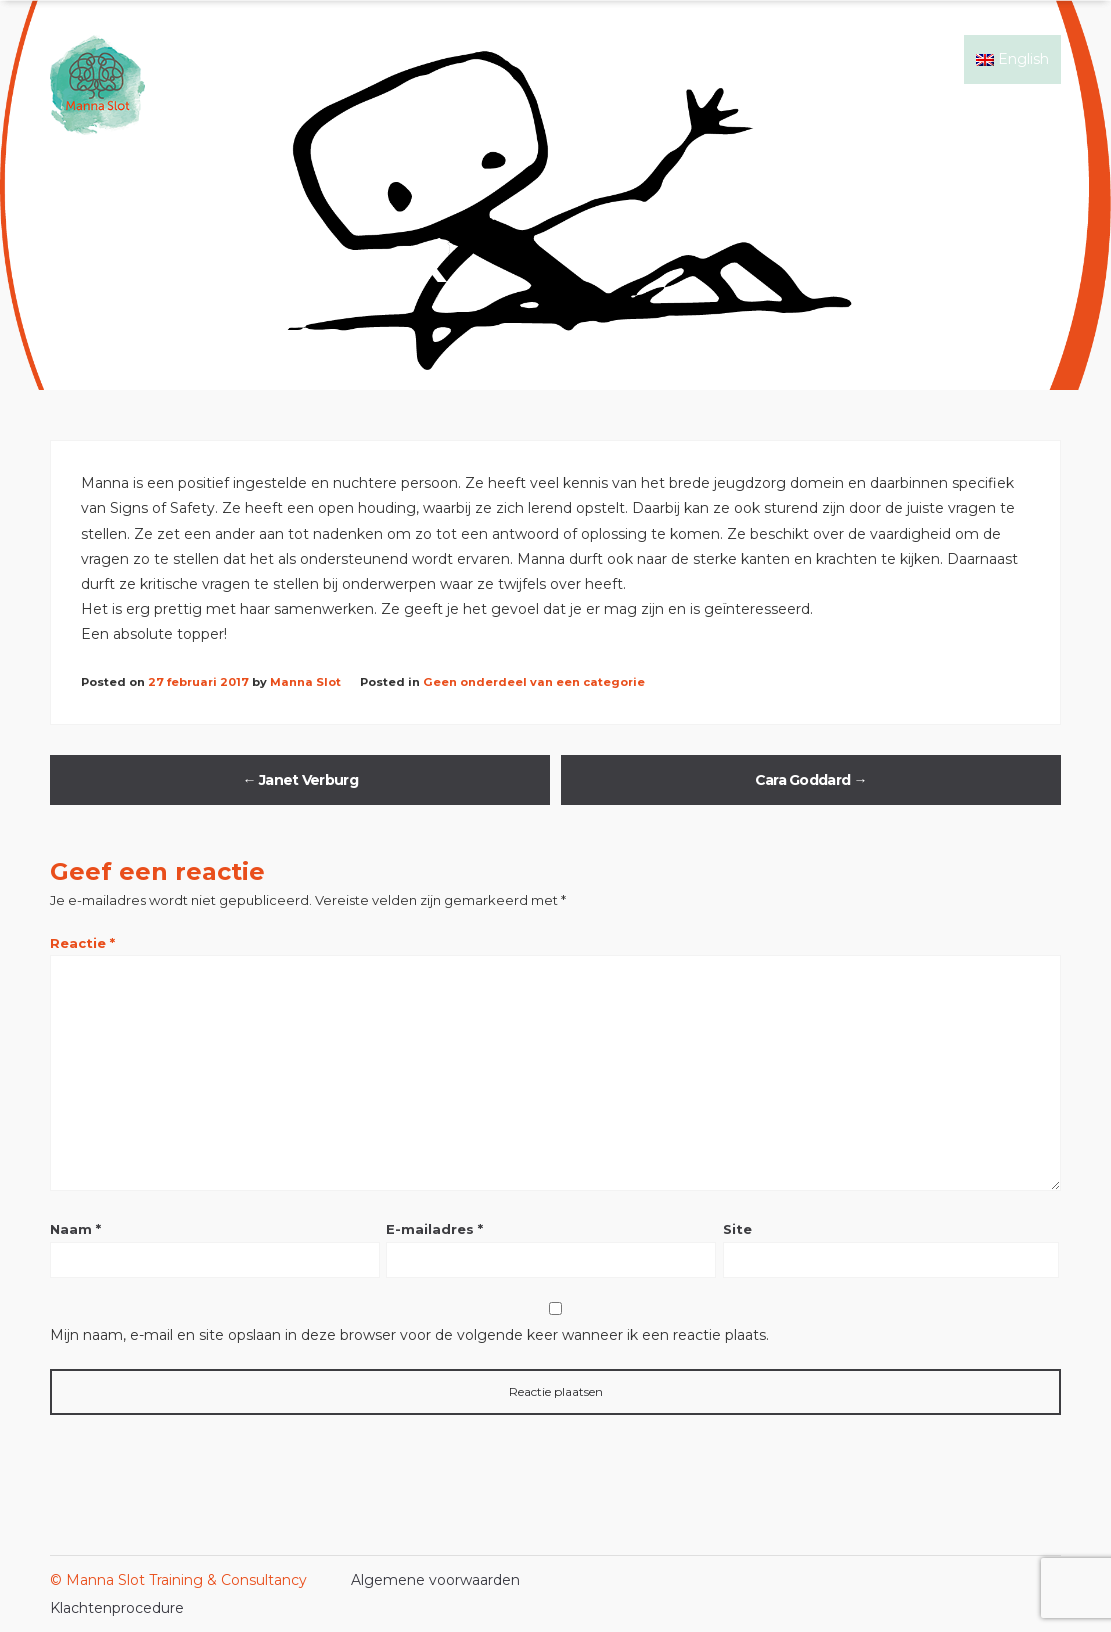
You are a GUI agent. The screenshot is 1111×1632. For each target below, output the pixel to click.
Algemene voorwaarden (435, 1580)
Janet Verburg (300, 780)
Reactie (82, 943)
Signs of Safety (632, 59)
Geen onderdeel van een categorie (534, 682)
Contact (924, 59)
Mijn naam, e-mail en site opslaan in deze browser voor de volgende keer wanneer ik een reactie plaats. (409, 1335)
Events (847, 59)
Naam (75, 1229)
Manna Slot (305, 682)
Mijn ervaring (754, 59)
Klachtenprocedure (117, 1608)
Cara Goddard (811, 780)
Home (533, 59)
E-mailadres (434, 1229)
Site (737, 1229)
